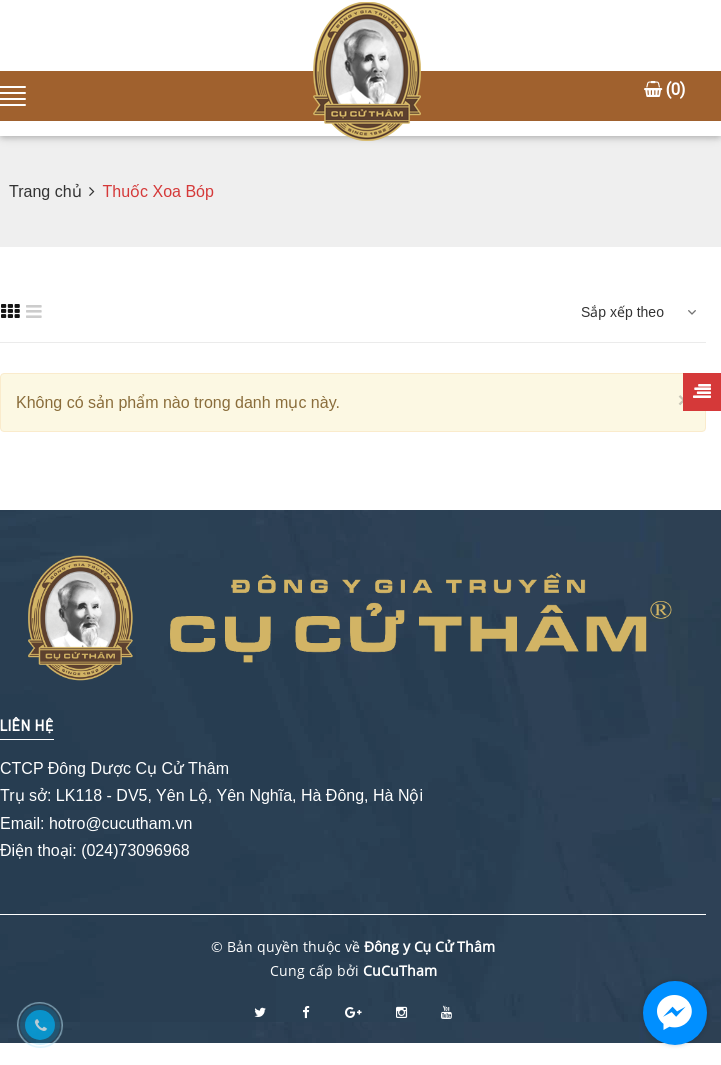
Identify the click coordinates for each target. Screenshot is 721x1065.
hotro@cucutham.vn (120, 823)
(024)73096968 (135, 850)
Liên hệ (27, 726)
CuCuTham (400, 970)
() (664, 89)
